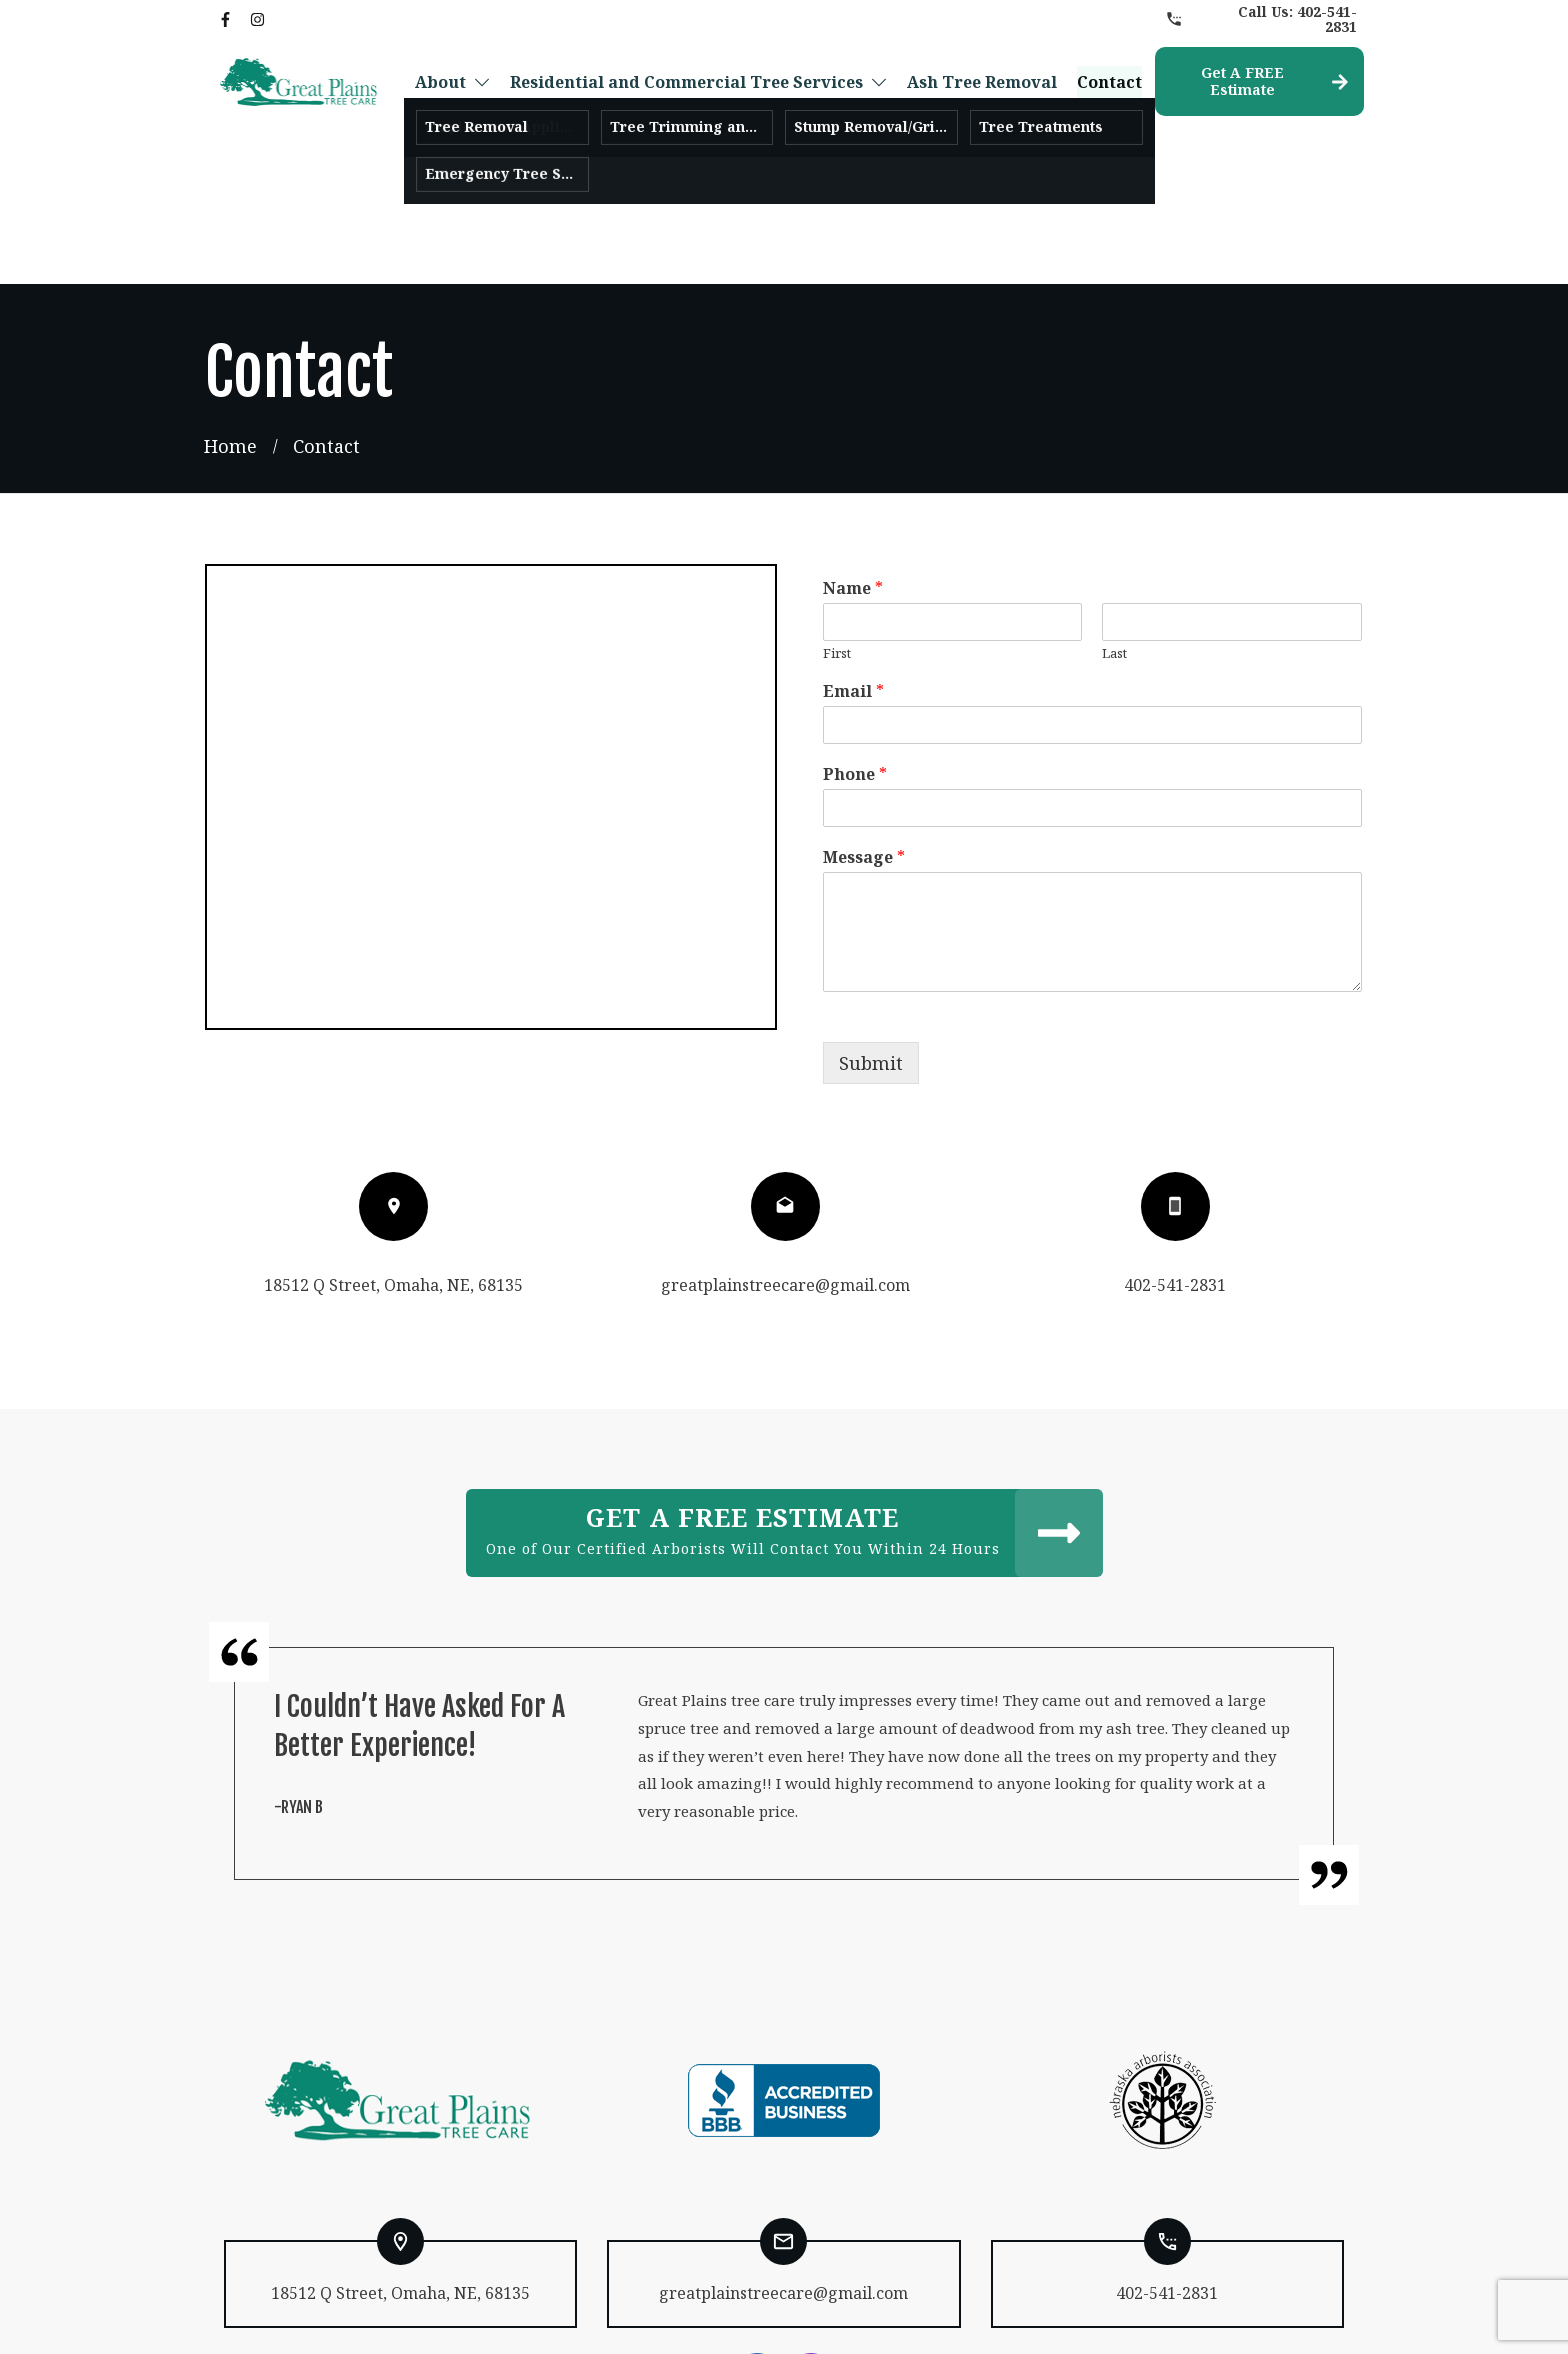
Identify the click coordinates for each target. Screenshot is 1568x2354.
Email (853, 569)
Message (864, 734)
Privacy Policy (609, 2317)
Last (1114, 530)
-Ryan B (298, 1684)
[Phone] (1093, 685)
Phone (855, 652)
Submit (871, 940)
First (837, 530)
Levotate (999, 2317)
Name (853, 465)
